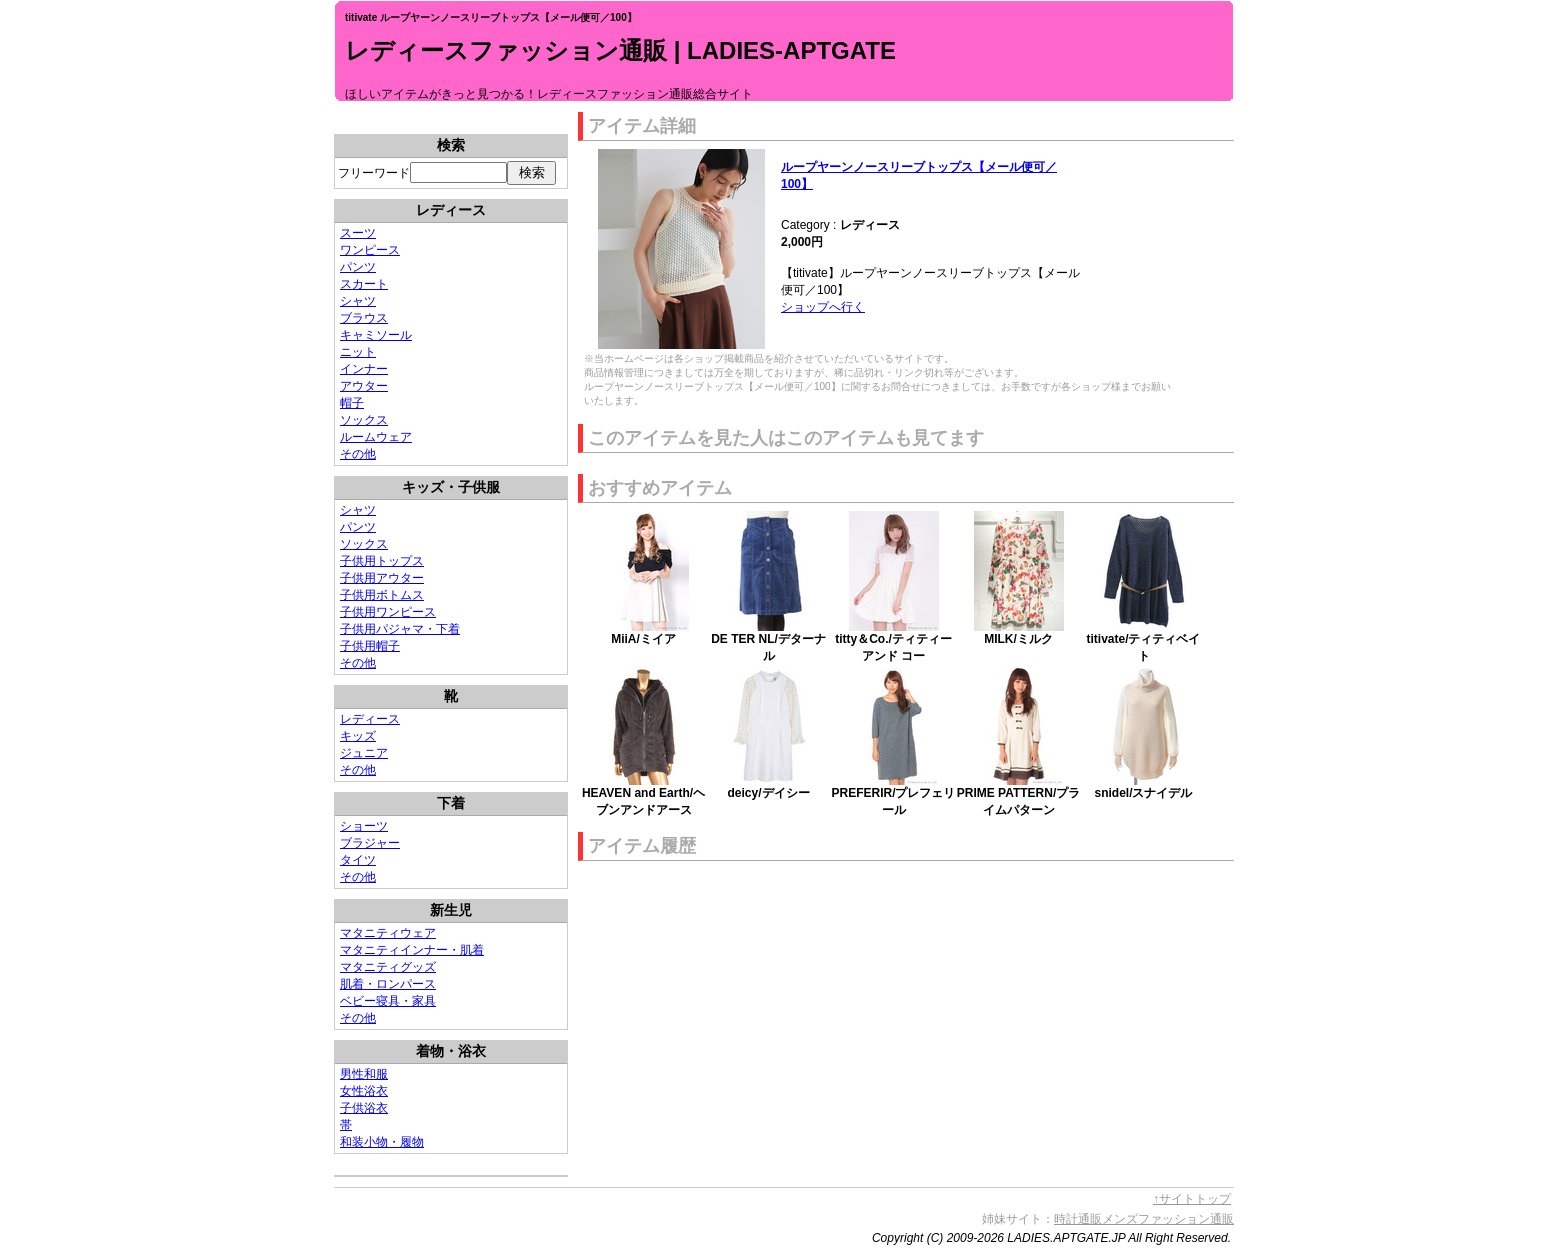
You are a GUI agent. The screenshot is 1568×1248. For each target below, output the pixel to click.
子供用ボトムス (382, 595)
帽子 (352, 403)
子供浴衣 (364, 1108)
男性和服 (364, 1074)
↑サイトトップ (1192, 1199)
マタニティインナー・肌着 (412, 950)
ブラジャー (370, 843)
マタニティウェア (388, 933)
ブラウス (364, 318)
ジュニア (364, 753)
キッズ (358, 736)
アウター (364, 386)
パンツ (358, 267)
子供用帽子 (370, 646)
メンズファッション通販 (1168, 1219)
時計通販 (1078, 1219)
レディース (370, 719)
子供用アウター (382, 578)
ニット (358, 352)
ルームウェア (376, 437)
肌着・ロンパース (388, 984)
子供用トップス (382, 561)
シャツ (358, 301)
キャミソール (376, 335)
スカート (364, 284)
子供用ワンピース (388, 612)
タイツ (358, 860)
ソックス (364, 420)
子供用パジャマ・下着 (400, 629)
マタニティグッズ (388, 967)
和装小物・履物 (382, 1142)
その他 (358, 454)
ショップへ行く (823, 307)
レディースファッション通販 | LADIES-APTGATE (620, 50)
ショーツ (364, 826)
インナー (364, 369)
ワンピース (370, 250)
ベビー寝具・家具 (388, 1001)
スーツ (358, 233)
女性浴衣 (364, 1091)
